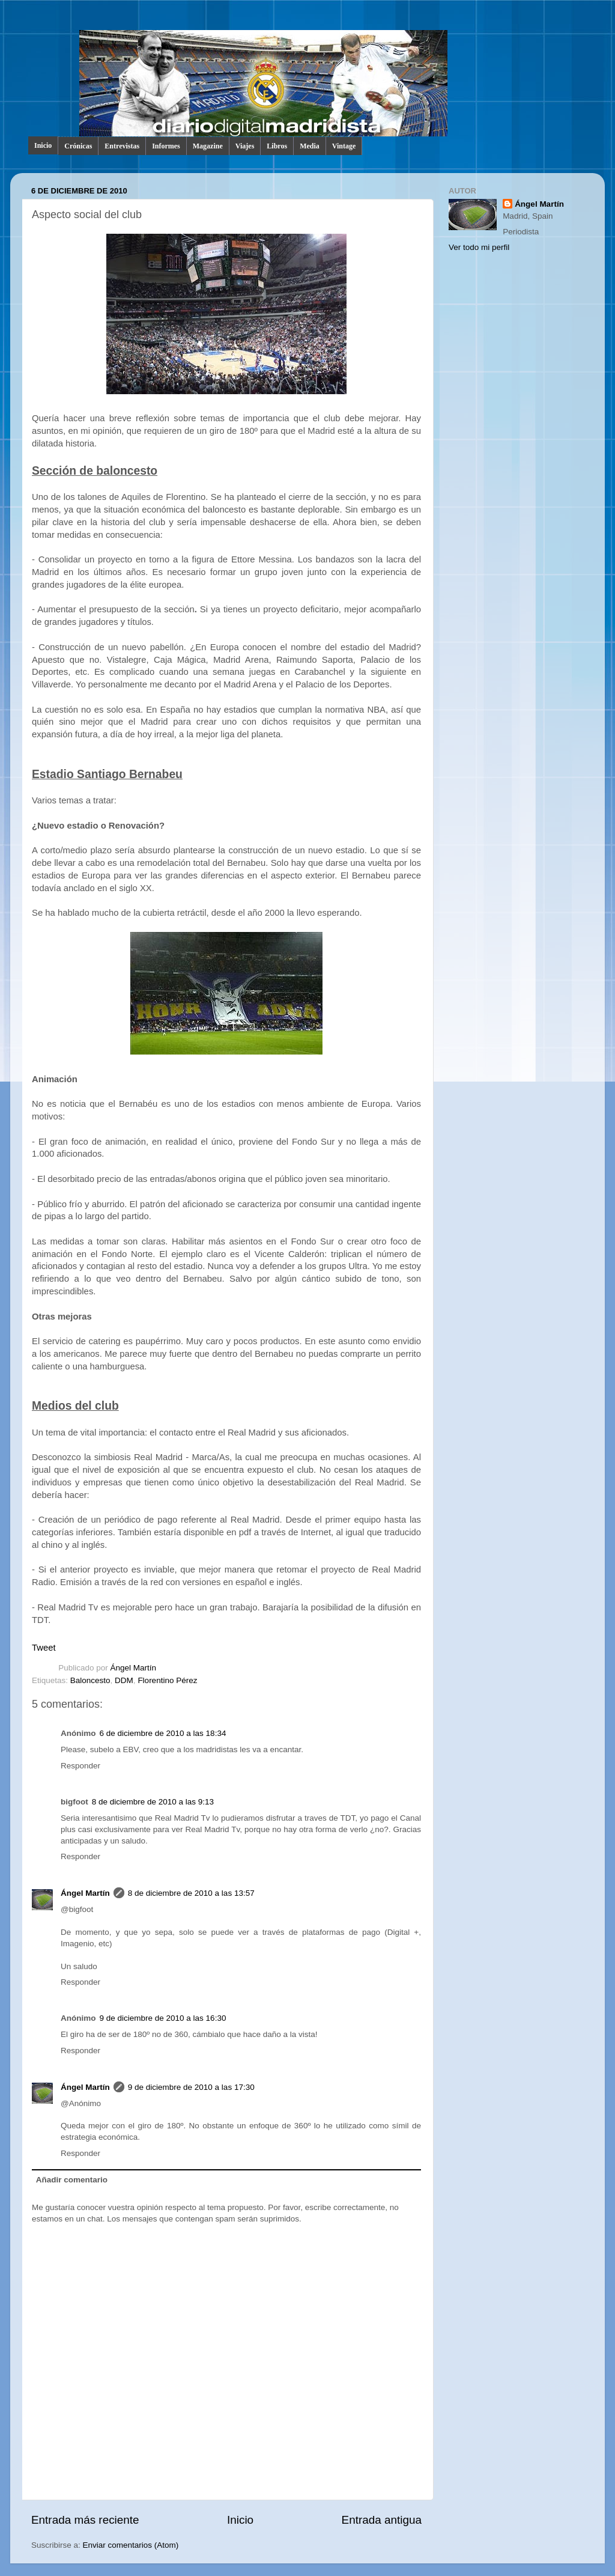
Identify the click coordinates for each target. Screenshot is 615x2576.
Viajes (245, 146)
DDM (124, 1680)
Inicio (43, 145)
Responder (80, 1765)
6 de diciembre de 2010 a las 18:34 (163, 1733)
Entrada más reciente (85, 2520)
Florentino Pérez (167, 1680)
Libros (277, 146)
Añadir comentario (72, 2179)
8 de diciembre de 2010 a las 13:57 (191, 1893)
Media (310, 146)
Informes (166, 146)
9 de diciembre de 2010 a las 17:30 (191, 2087)
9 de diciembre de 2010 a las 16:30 (163, 2018)
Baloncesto (90, 1680)
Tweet (44, 1647)
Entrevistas (122, 146)
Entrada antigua (382, 2520)
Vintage (344, 146)
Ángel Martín (134, 1667)
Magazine (208, 146)
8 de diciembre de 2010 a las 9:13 (153, 1801)
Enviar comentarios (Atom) (131, 2545)
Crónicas (78, 146)
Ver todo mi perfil (479, 247)
